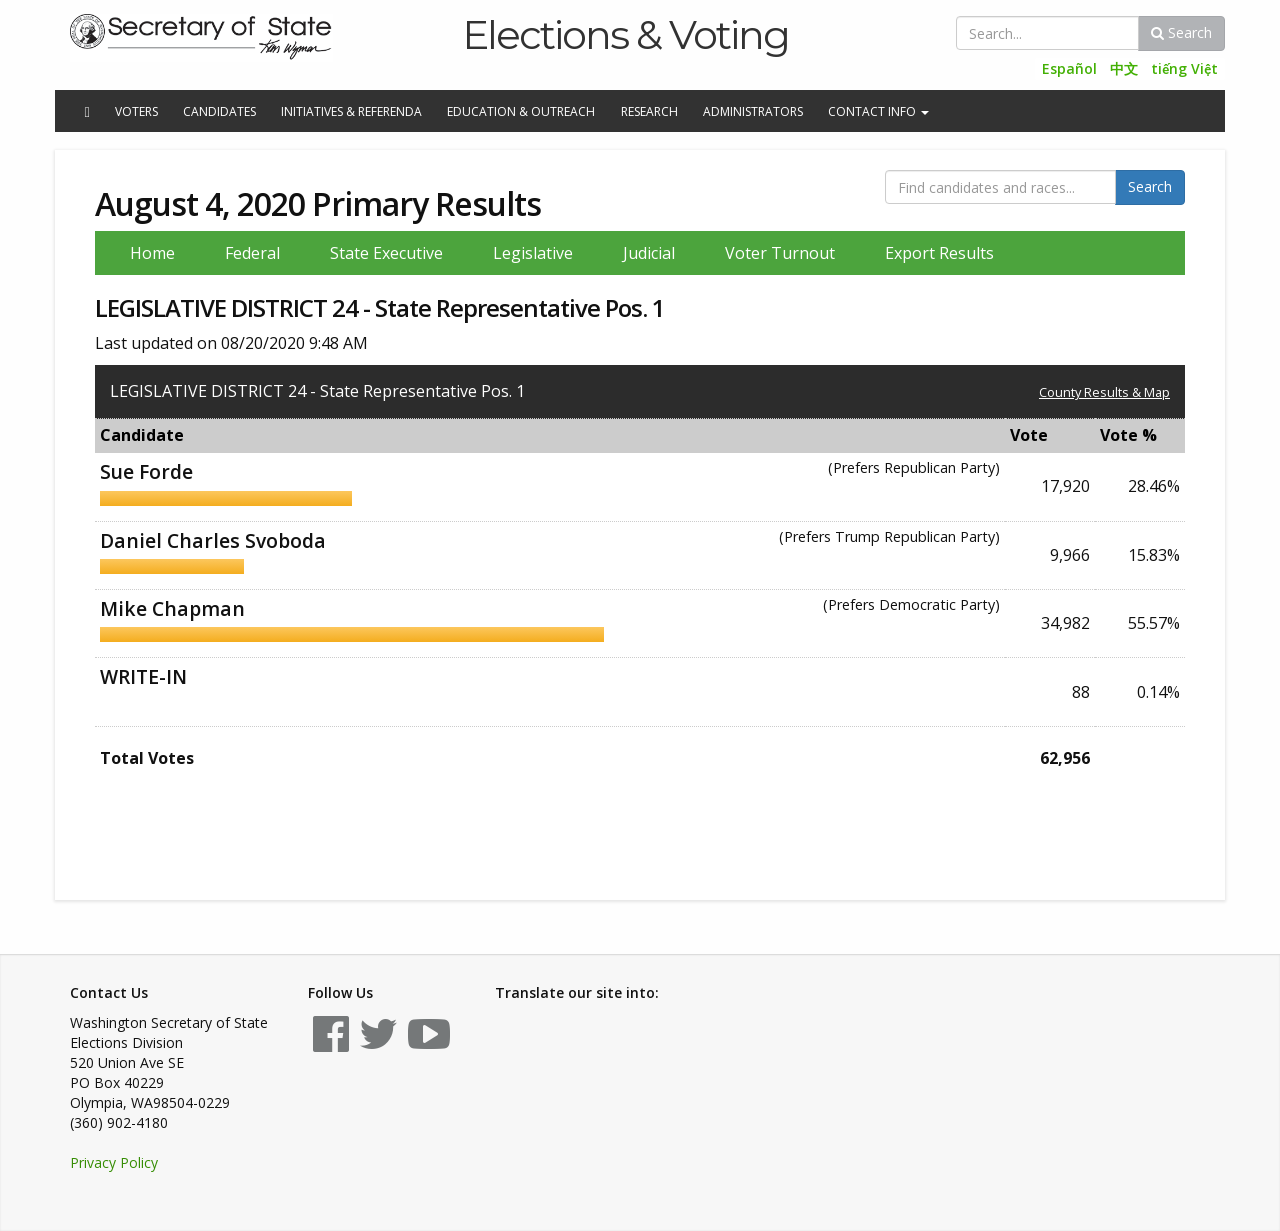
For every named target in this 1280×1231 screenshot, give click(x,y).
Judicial (649, 253)
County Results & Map (1104, 392)
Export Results (939, 253)
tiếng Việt (1184, 68)
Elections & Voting (625, 34)
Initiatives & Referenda (351, 111)
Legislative (533, 253)
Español (1069, 68)
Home (152, 253)
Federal (252, 253)
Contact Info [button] (878, 111)
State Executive (386, 253)
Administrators (753, 111)
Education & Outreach (521, 111)
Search (1181, 32)
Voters (136, 111)
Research (649, 111)
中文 (1124, 68)
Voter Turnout (780, 253)
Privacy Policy (114, 1162)
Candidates (219, 111)
